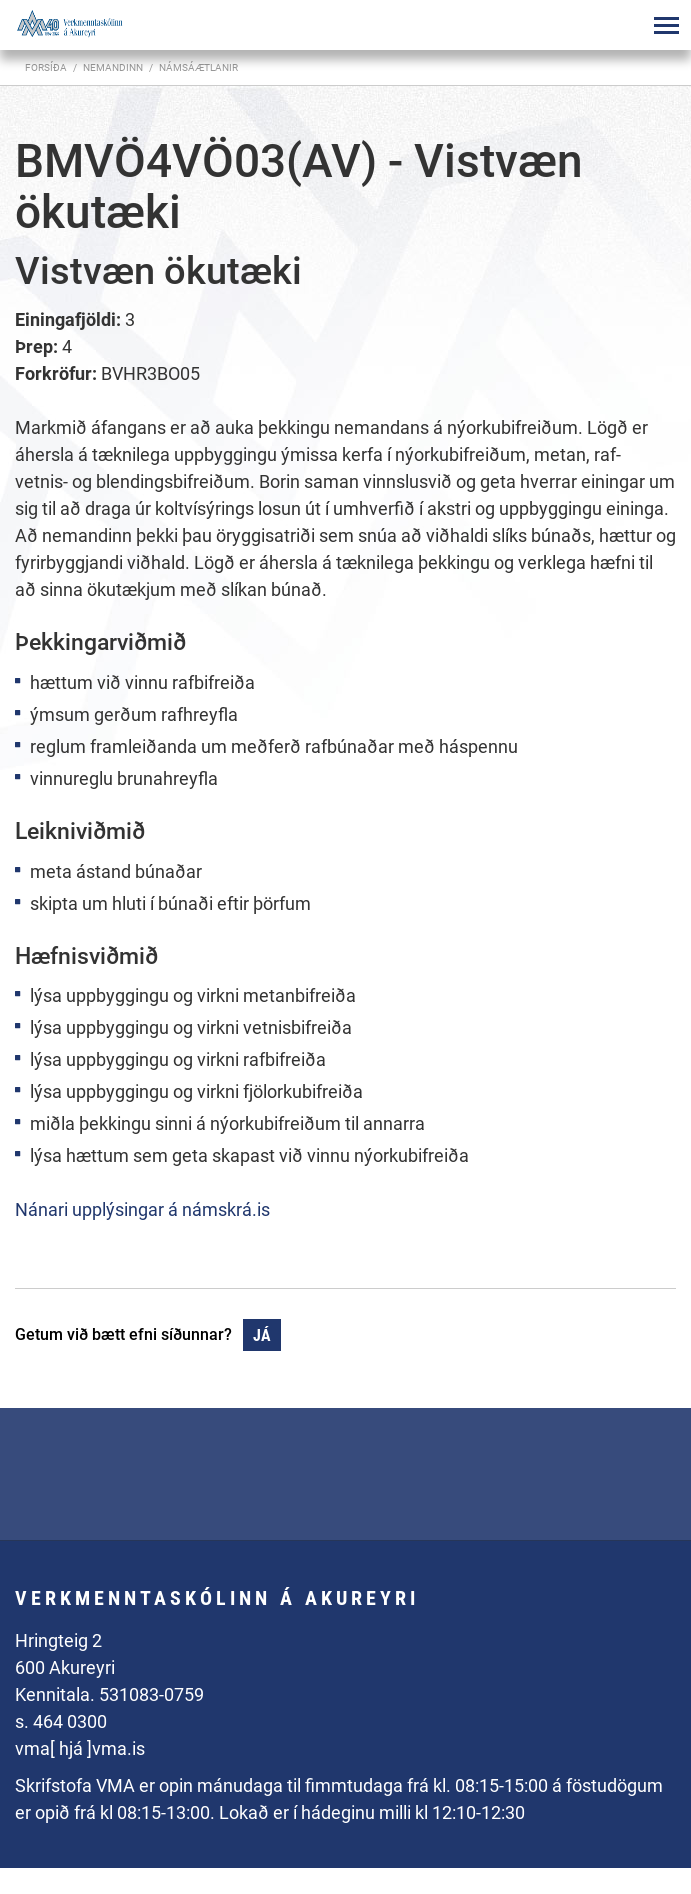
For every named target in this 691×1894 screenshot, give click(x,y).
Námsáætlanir (198, 67)
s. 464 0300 (61, 1721)
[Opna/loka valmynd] (666, 25)
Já (262, 1335)
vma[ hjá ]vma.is (80, 1748)
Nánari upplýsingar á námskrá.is (142, 1209)
